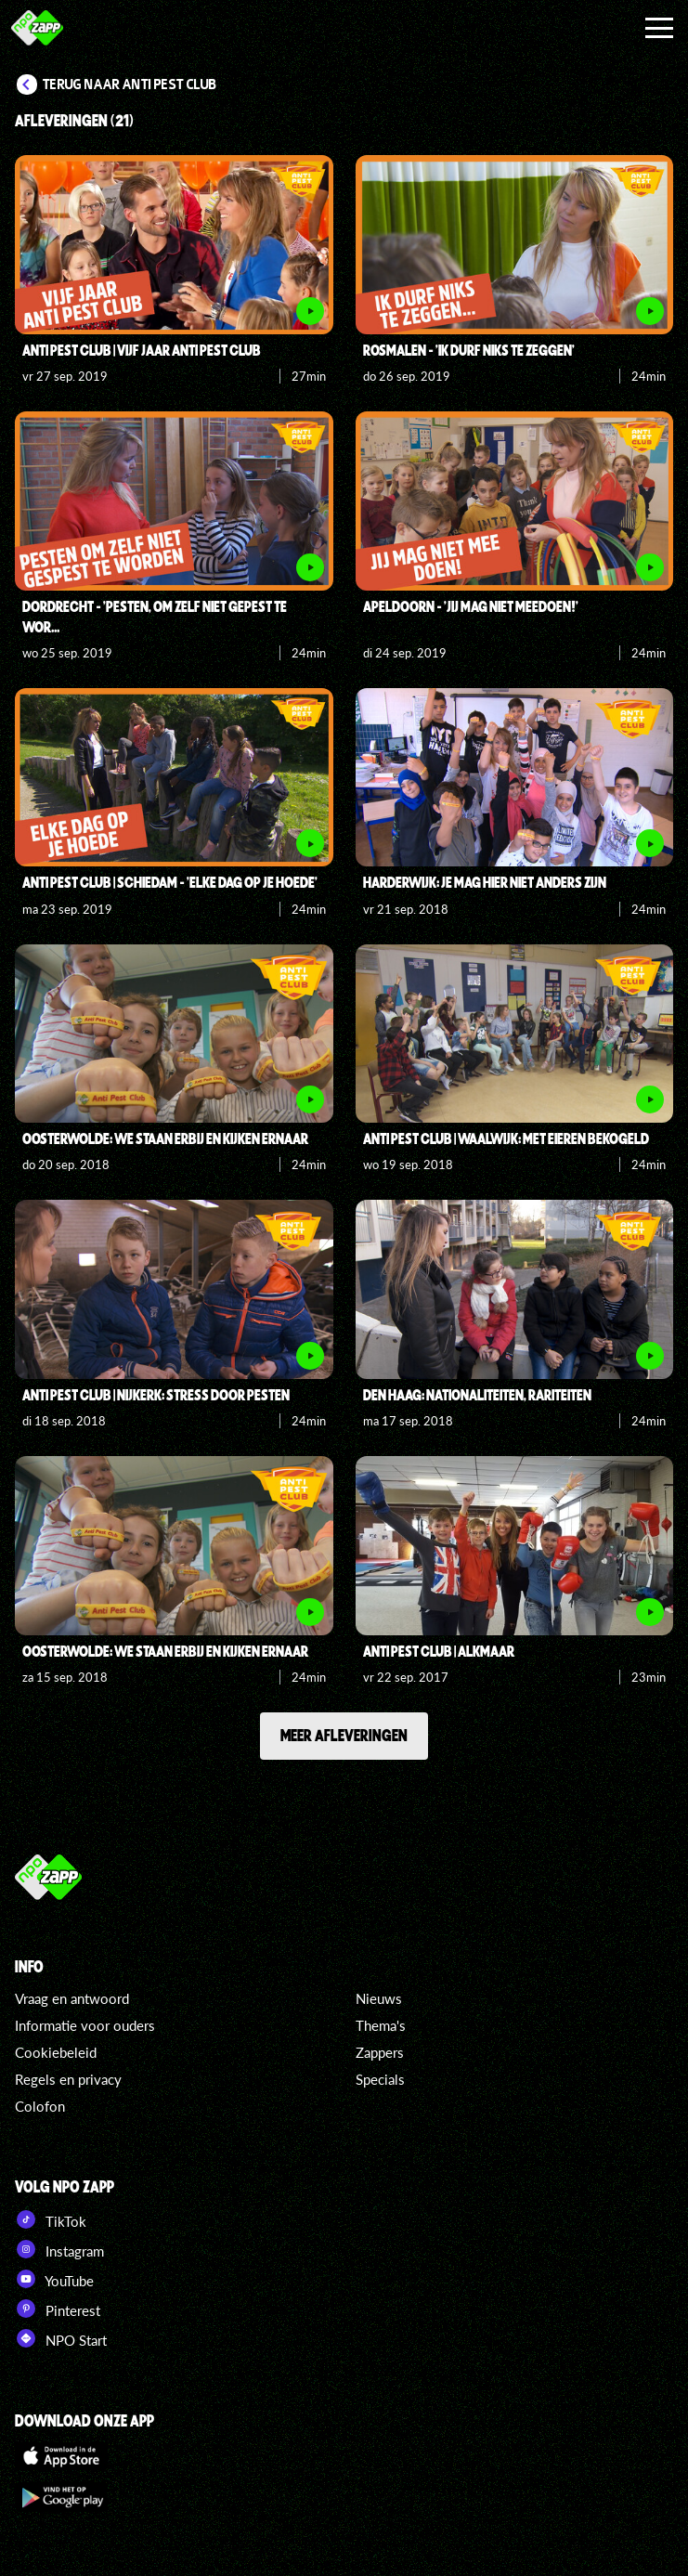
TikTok (50, 2219)
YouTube (54, 2279)
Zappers (380, 2052)
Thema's (381, 2025)
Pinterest (57, 2308)
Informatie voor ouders (85, 2025)
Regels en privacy (68, 2079)
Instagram (59, 2249)
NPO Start (61, 2338)
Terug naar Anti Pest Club (129, 84)
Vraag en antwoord (72, 1998)
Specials (380, 2079)
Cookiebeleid (56, 2052)
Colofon (40, 2106)
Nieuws (379, 1998)
